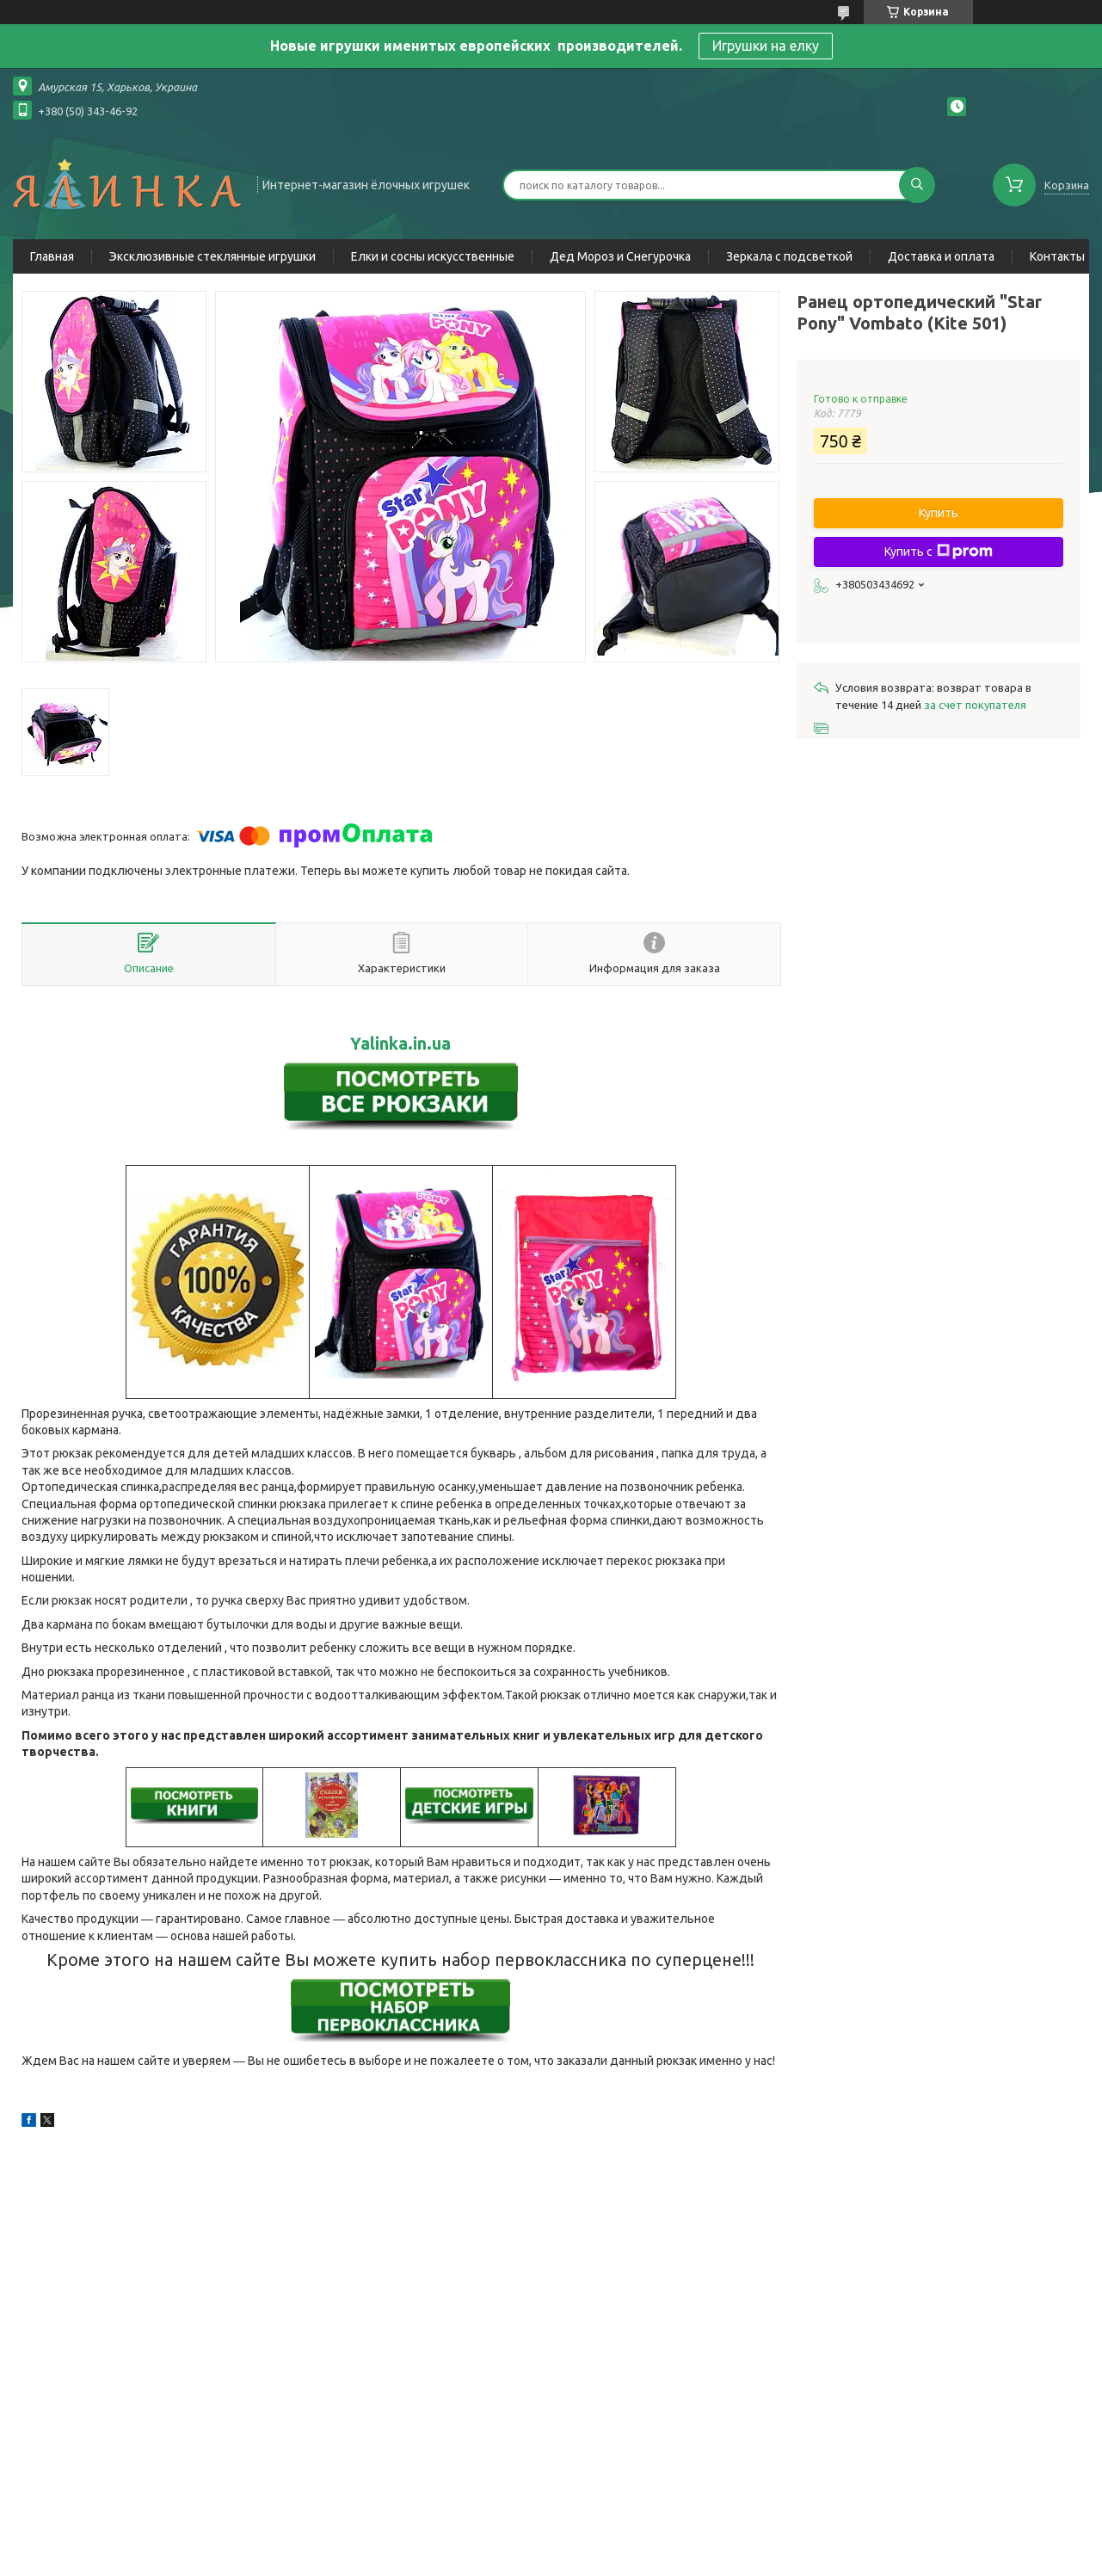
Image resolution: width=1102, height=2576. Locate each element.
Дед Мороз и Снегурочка (620, 256)
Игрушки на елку (765, 45)
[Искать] (917, 185)
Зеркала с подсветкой (789, 256)
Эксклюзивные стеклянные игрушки (212, 256)
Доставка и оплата (941, 256)
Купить (938, 513)
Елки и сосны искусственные (432, 256)
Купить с (938, 551)
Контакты (1057, 256)
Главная (52, 256)
